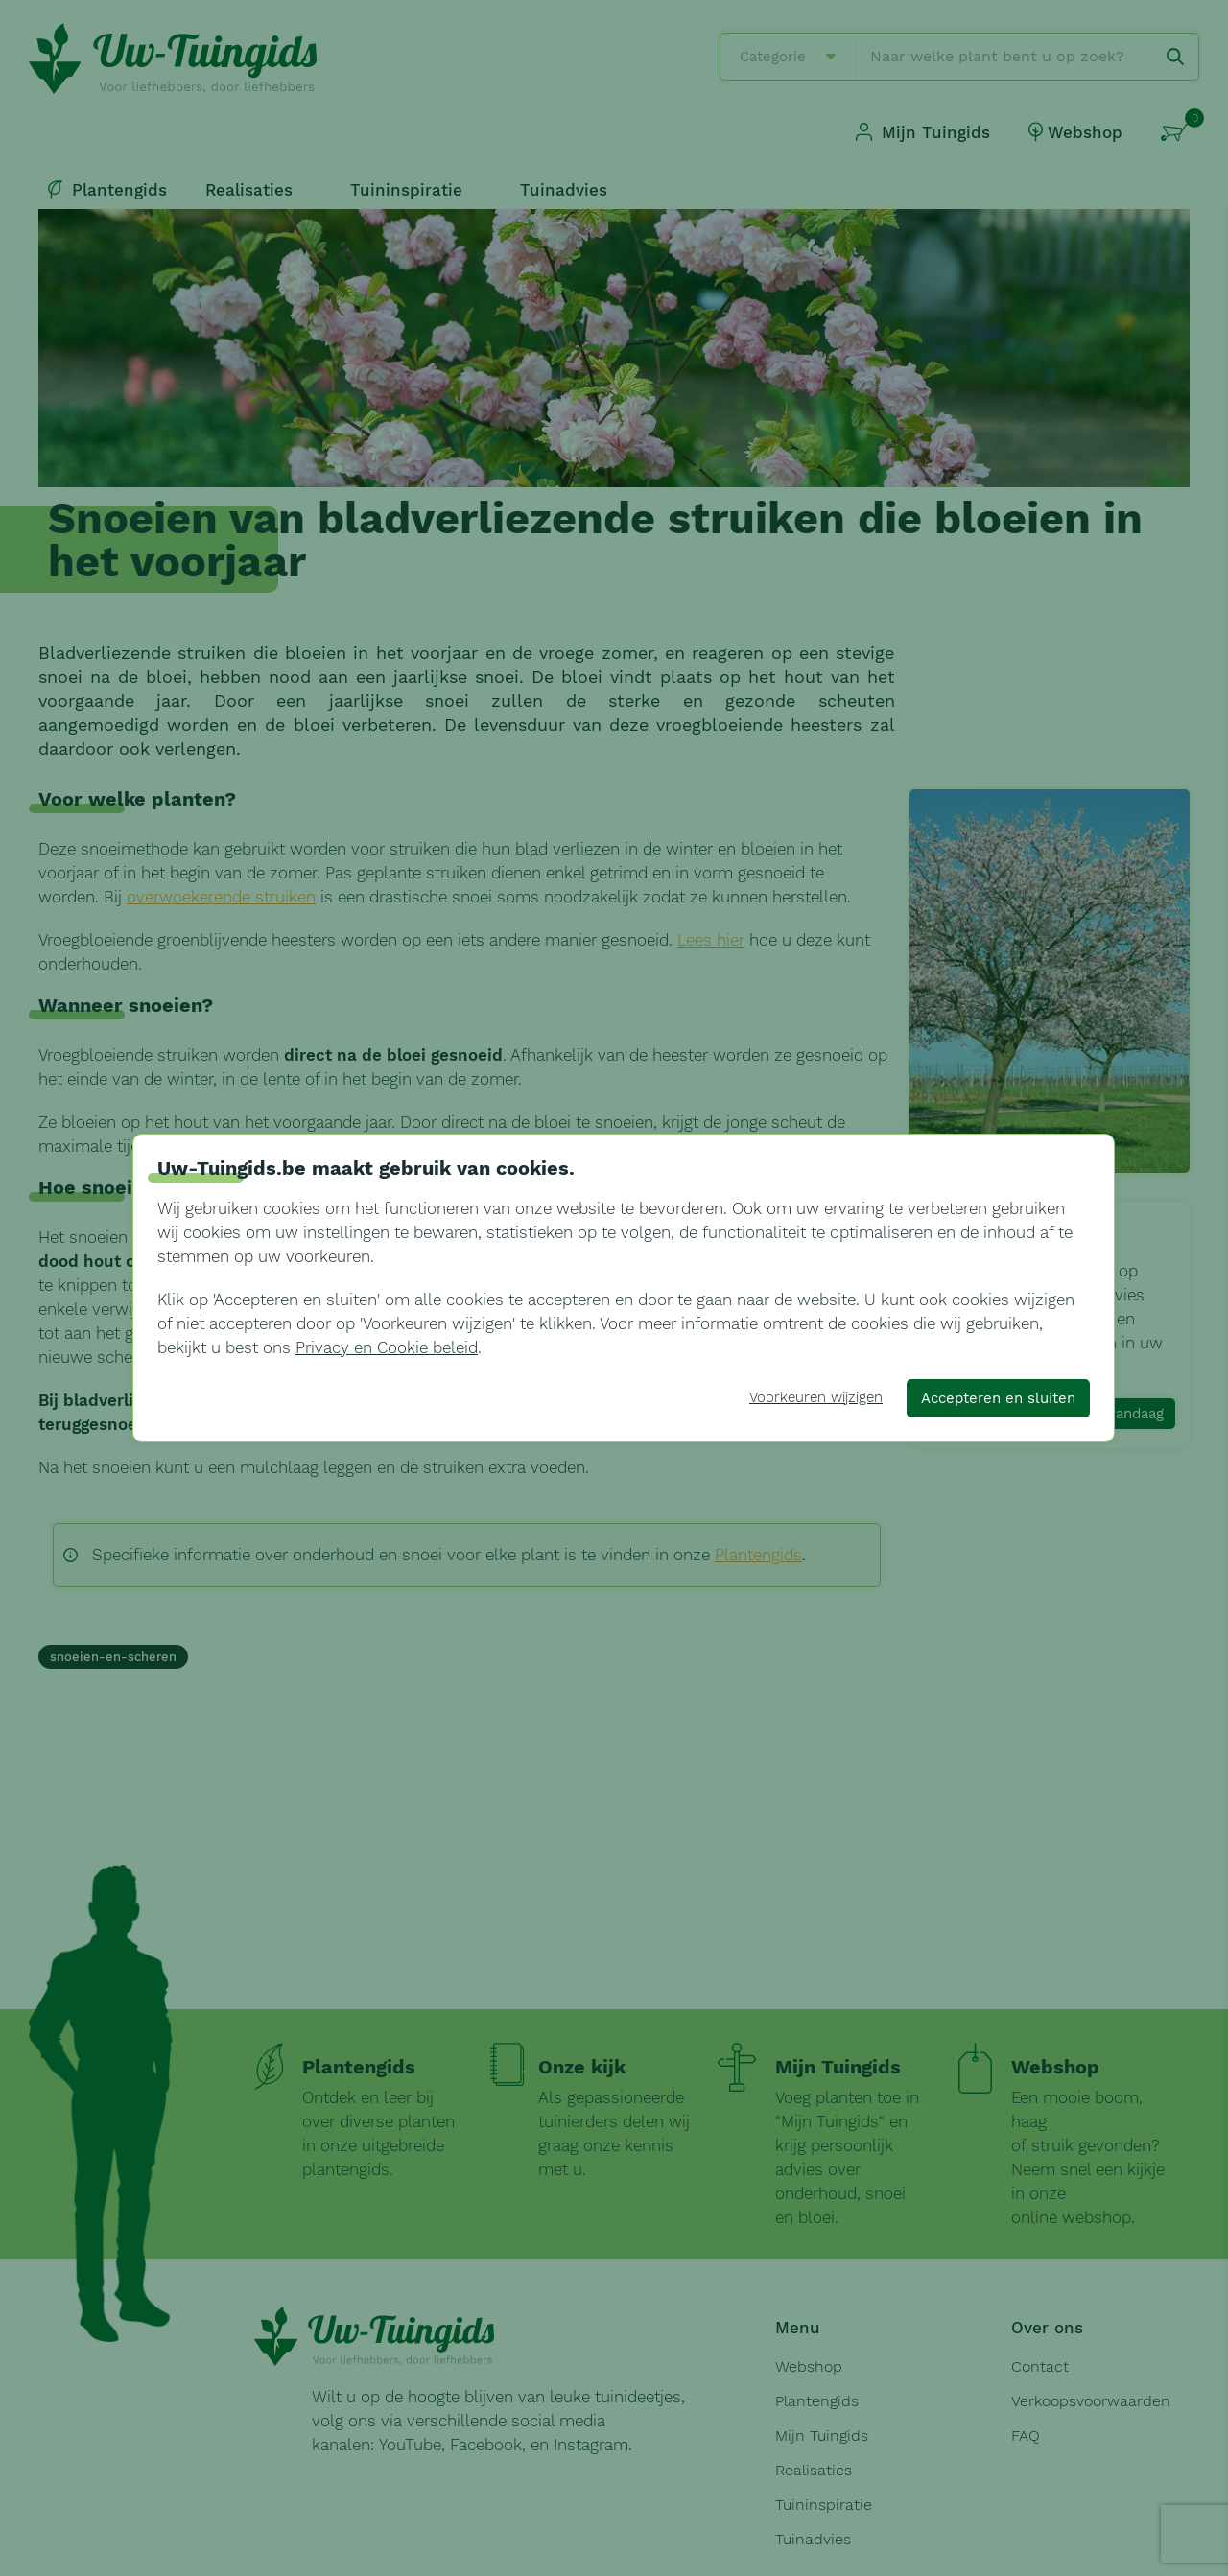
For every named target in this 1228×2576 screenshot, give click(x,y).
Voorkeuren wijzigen (816, 1397)
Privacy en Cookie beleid (386, 1347)
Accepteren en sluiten (998, 1398)
